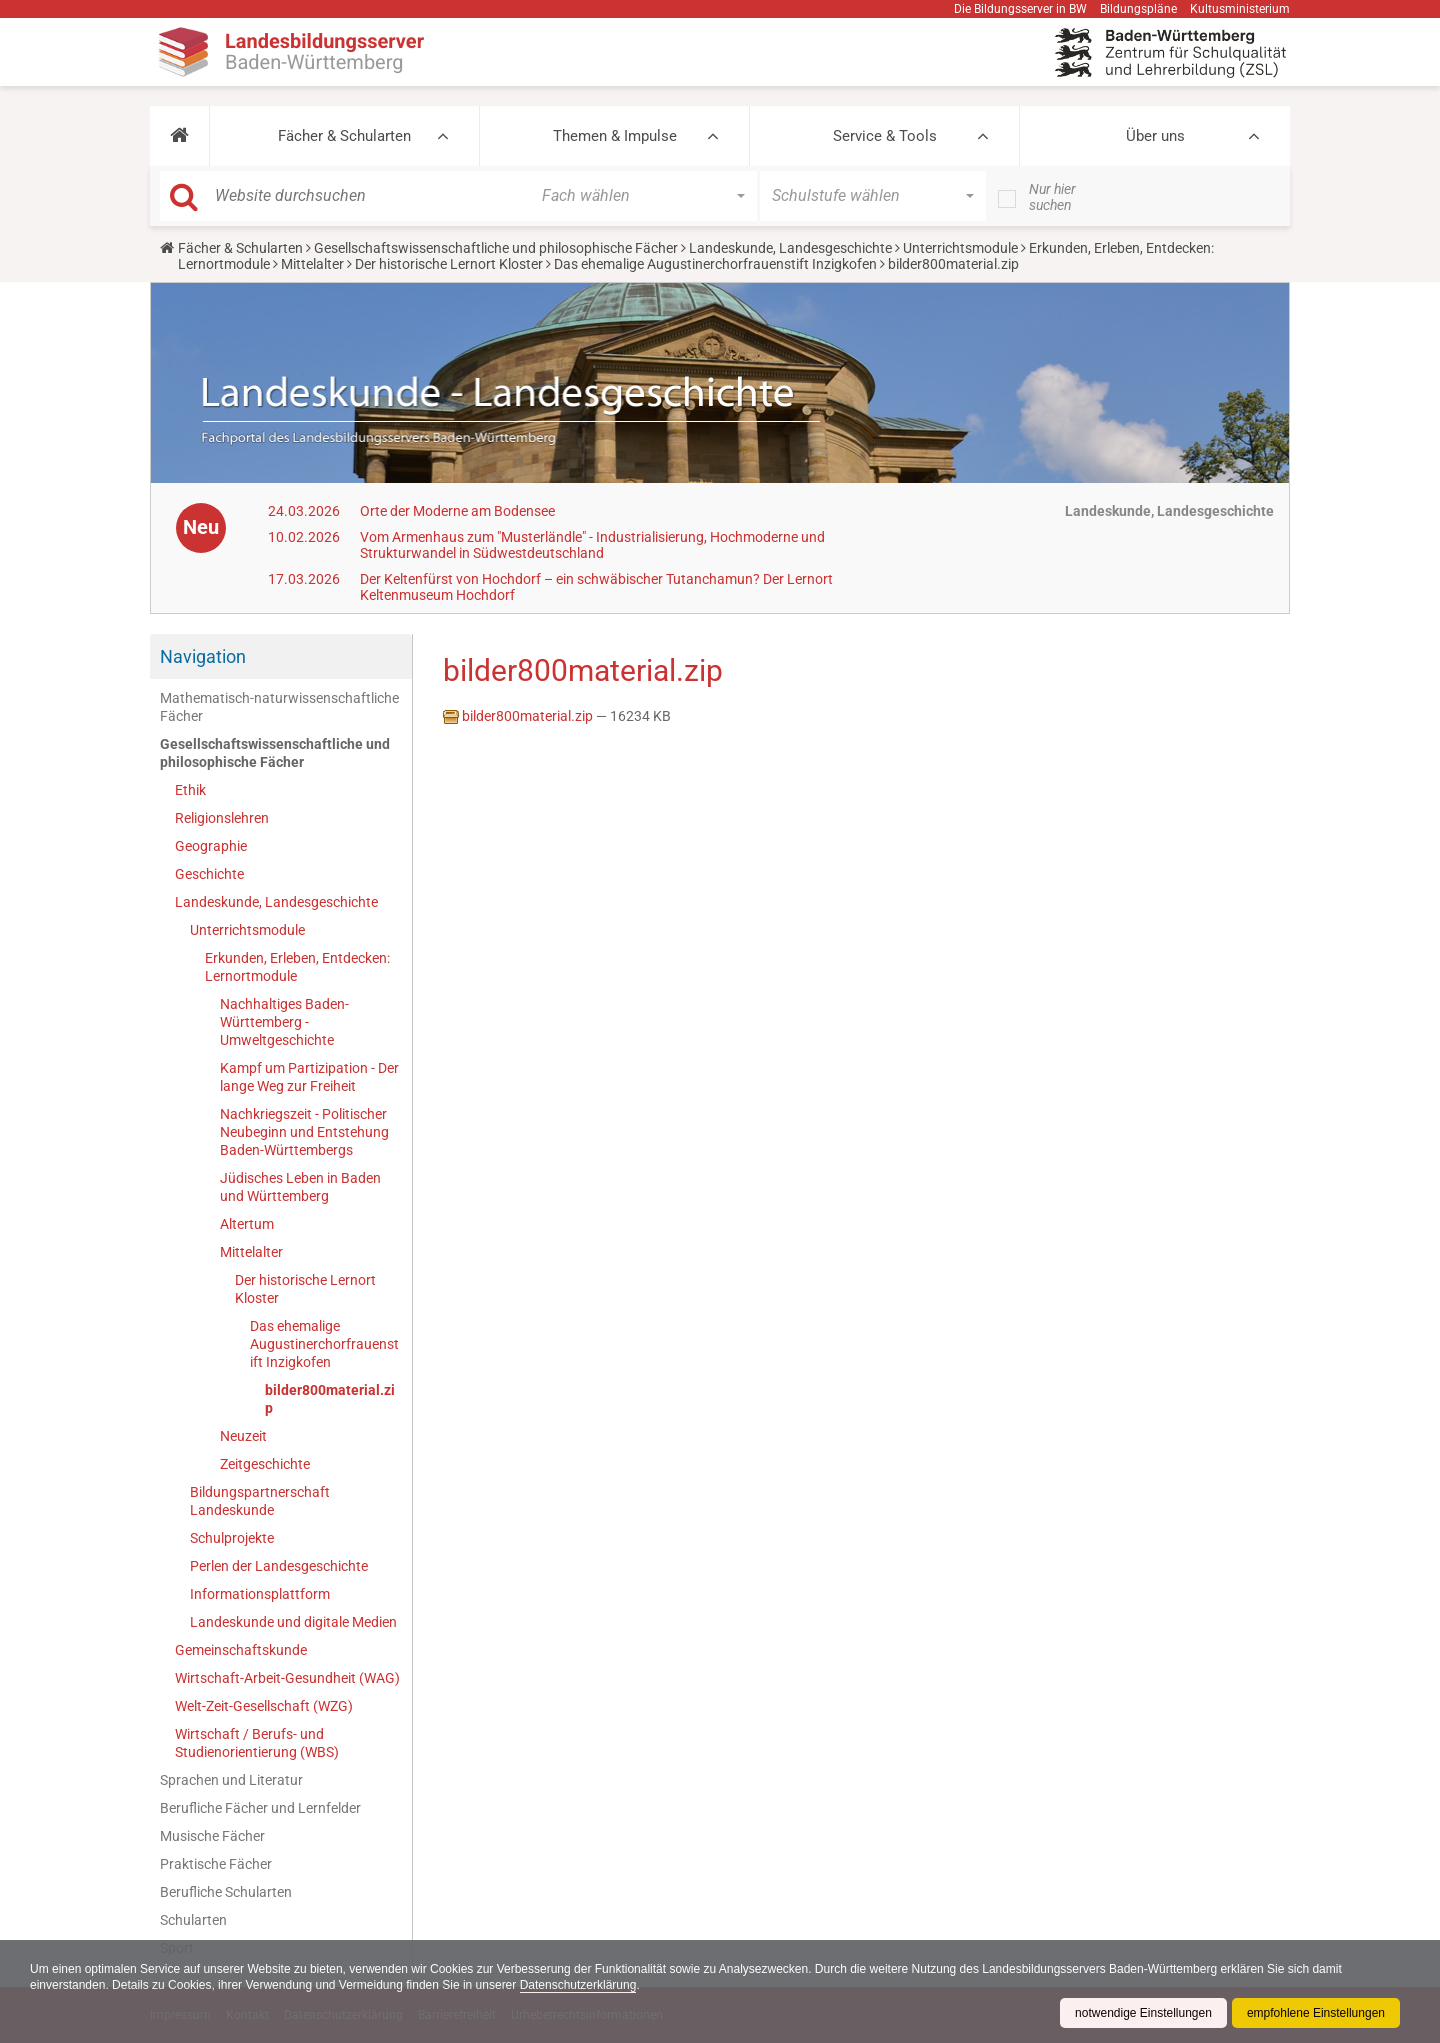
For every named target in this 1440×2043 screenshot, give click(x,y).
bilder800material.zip (330, 1399)
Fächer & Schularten (344, 136)
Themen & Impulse (615, 136)
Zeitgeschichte (265, 1464)
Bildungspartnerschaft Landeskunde (260, 1501)
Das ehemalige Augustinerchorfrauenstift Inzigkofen (715, 264)
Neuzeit (243, 1436)
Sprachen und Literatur (231, 1780)
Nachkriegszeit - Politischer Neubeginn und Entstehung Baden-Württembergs (304, 1132)
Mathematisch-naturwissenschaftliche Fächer (279, 707)
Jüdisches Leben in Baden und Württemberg (300, 1187)
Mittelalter (312, 264)
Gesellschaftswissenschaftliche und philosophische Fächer (496, 248)
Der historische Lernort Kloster (449, 264)
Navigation (203, 656)
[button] (179, 136)
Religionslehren (222, 818)
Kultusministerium (1240, 9)
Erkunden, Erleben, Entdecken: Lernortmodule (297, 967)
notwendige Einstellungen (1143, 2013)
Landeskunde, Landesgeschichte (790, 248)
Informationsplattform (260, 1594)
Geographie (211, 846)
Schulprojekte (232, 1538)
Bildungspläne (1138, 9)
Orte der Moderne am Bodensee (457, 511)
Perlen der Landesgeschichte (279, 1566)
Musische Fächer (212, 1836)
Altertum (247, 1224)
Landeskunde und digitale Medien (293, 1622)
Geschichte (209, 874)
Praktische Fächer (216, 1864)
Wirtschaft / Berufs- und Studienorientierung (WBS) (257, 1743)
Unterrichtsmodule (960, 248)
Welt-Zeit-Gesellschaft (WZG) (264, 1706)
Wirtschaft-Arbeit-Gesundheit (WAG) (287, 1678)
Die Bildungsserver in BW (1020, 9)
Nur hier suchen (1052, 197)
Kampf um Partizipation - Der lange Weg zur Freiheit (309, 1077)
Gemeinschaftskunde (241, 1650)
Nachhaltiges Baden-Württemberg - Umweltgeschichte (284, 1022)
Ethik (190, 790)
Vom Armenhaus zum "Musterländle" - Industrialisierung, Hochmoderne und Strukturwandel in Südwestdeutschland (592, 545)
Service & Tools (885, 136)
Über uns (1155, 136)
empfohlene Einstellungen (1316, 2013)
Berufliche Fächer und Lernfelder (260, 1808)
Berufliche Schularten (226, 1892)
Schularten (193, 1920)
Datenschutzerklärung (578, 1985)
